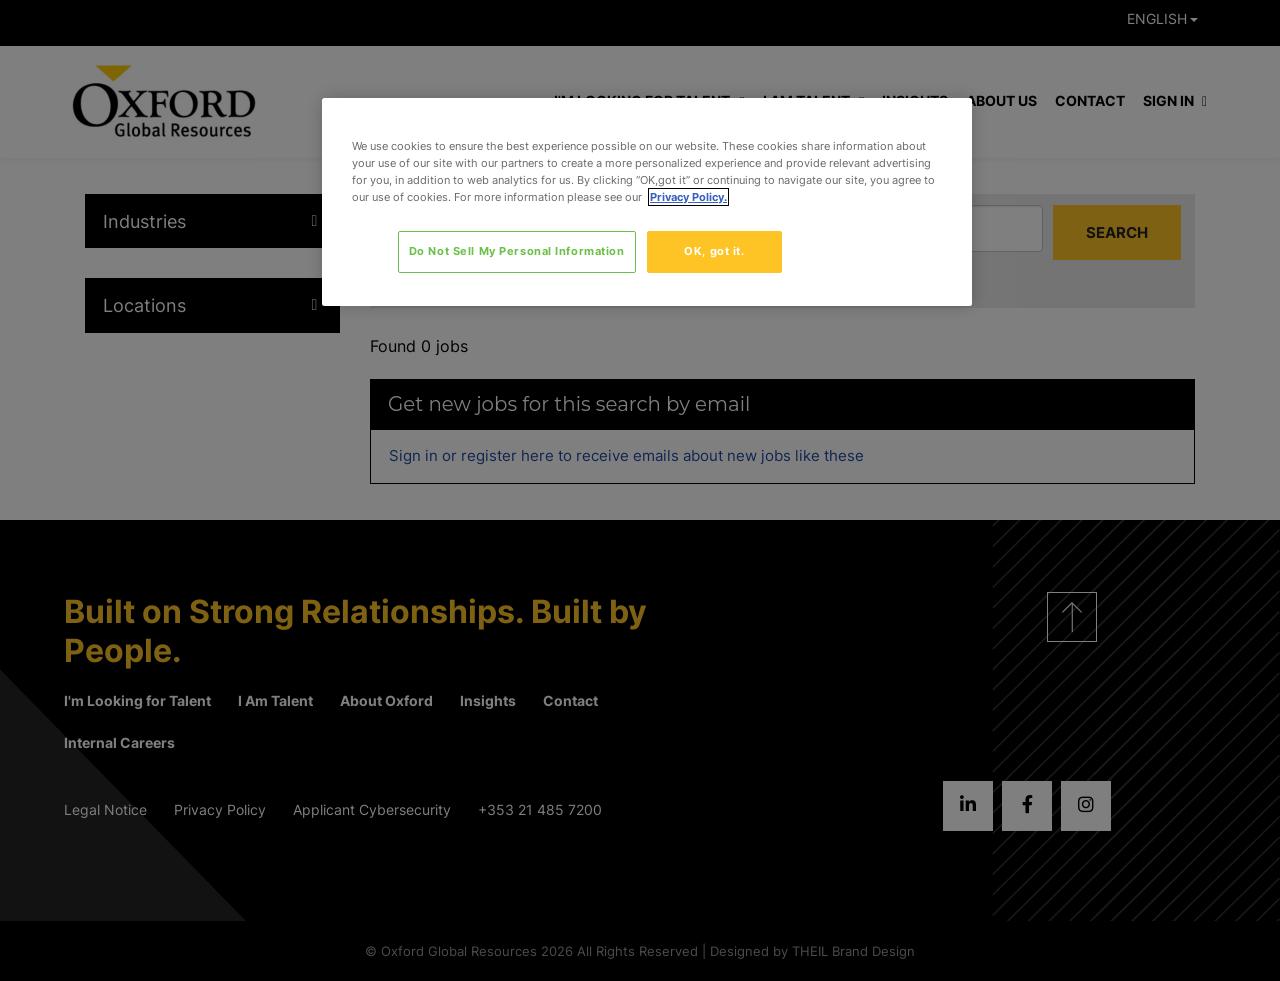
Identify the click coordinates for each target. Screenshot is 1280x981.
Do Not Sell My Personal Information (517, 251)
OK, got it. (714, 251)
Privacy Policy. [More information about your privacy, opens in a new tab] (688, 197)
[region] (647, 202)
